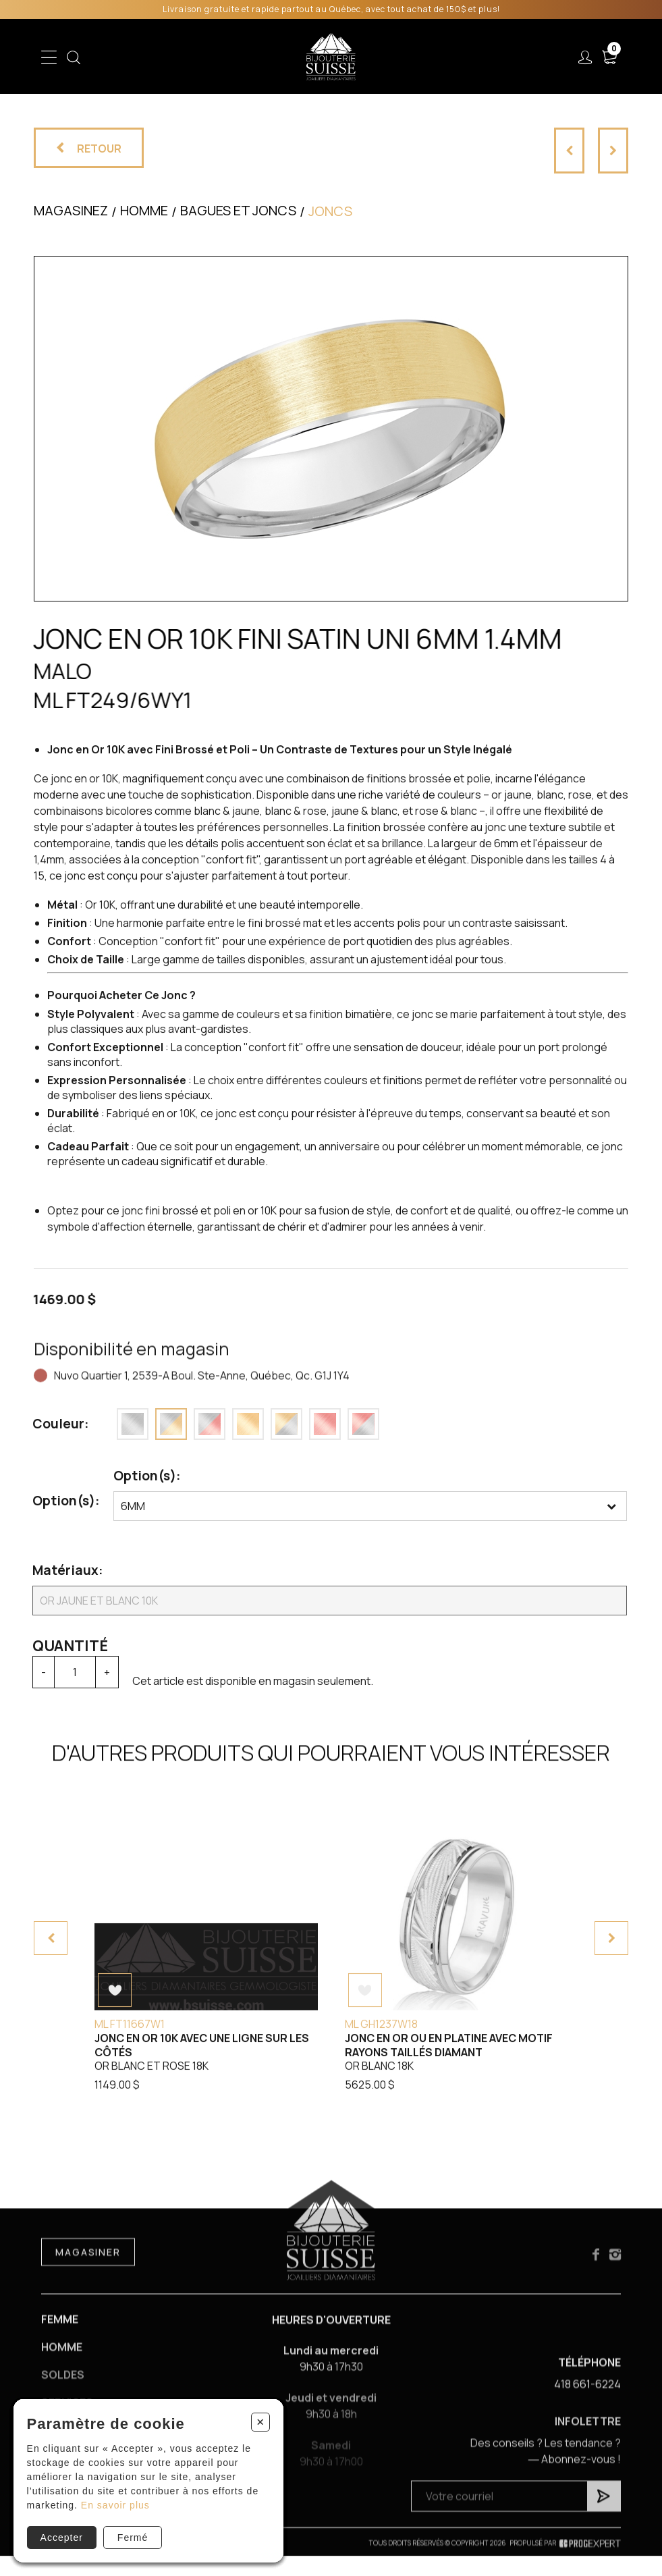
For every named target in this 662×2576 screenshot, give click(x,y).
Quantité (61, 1646)
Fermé (132, 2537)
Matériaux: (57, 1570)
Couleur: (52, 1423)
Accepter (61, 2537)
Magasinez (71, 210)
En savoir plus (115, 2505)
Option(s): (57, 1500)
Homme (61, 2358)
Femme (59, 2329)
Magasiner (87, 2262)
